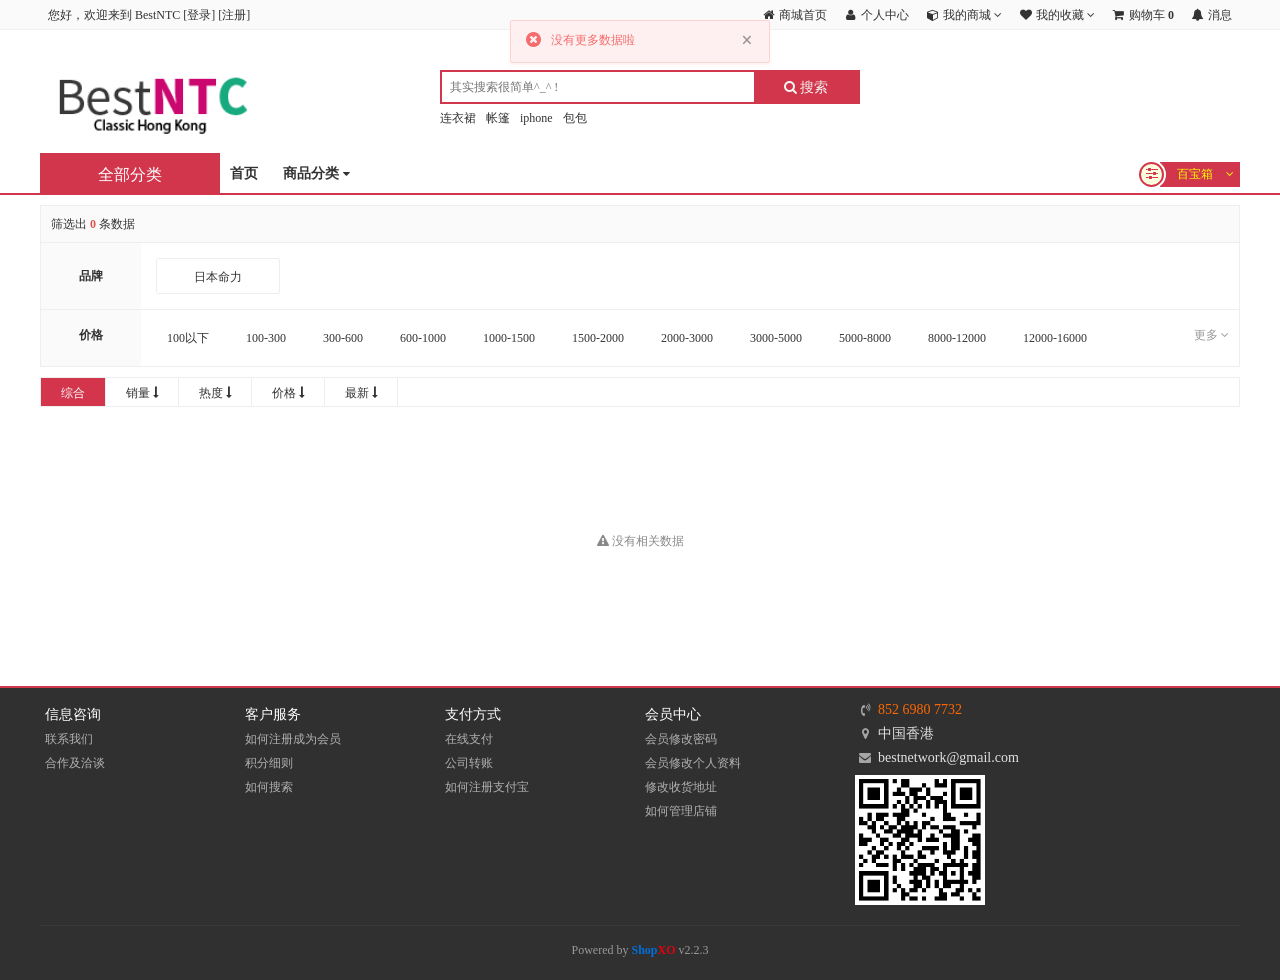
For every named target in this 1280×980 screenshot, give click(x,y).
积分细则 (269, 763)
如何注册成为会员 (293, 739)
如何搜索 (269, 787)
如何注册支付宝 (487, 787)
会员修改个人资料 (693, 763)
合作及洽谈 (75, 763)
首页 (244, 173)
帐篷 (498, 118)
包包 (575, 118)
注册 (234, 15)
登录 (199, 15)
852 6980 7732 (920, 709)
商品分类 (316, 174)
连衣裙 (458, 118)
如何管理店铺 (681, 811)
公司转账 (469, 763)
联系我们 (69, 739)
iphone (536, 118)
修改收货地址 (681, 787)
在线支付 (469, 739)
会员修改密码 (681, 739)
